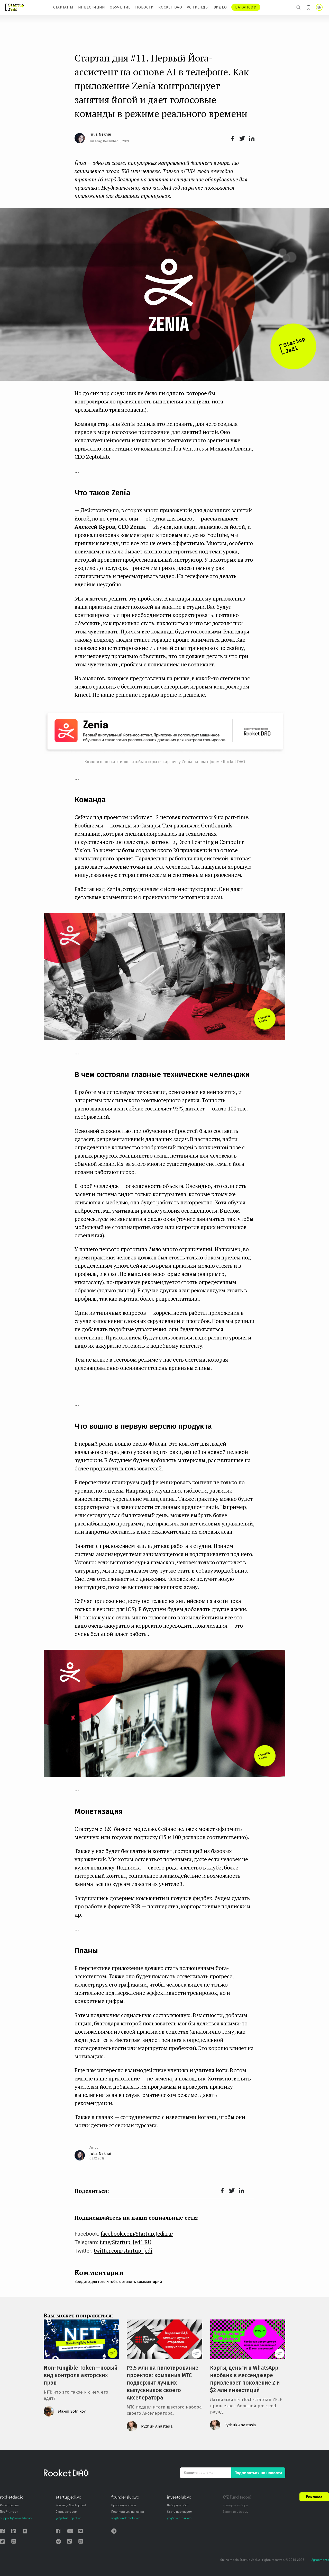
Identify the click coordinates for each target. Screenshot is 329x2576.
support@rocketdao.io (16, 2518)
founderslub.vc (125, 2497)
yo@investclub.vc (179, 2518)
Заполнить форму (235, 2511)
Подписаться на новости (258, 2472)
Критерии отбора (235, 2505)
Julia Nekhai (100, 134)
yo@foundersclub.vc (125, 2518)
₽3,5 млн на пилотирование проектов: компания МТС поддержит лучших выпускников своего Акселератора (162, 2383)
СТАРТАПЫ (63, 7)
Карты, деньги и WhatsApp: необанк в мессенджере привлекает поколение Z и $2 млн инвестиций (245, 2379)
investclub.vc (179, 2497)
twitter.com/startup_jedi (123, 2250)
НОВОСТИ (144, 7)
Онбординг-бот (178, 2505)
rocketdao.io (11, 2497)
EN (319, 7)
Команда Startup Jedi (71, 2505)
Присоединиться (123, 2505)
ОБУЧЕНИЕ (120, 7)
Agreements (320, 2560)
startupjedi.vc (68, 2497)
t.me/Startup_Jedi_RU (125, 2242)
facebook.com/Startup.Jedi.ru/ (137, 2233)
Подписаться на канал (127, 2511)
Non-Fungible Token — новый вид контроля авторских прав (80, 2375)
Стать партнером (179, 2511)
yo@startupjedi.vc (68, 2518)
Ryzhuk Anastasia (157, 2426)
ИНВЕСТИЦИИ (91, 7)
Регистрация (9, 2505)
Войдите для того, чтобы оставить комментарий (118, 2281)
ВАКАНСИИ (246, 7)
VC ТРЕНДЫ (198, 7)
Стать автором (66, 2511)
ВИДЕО (220, 7)
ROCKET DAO (170, 7)
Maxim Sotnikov (72, 2411)
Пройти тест (9, 2511)
